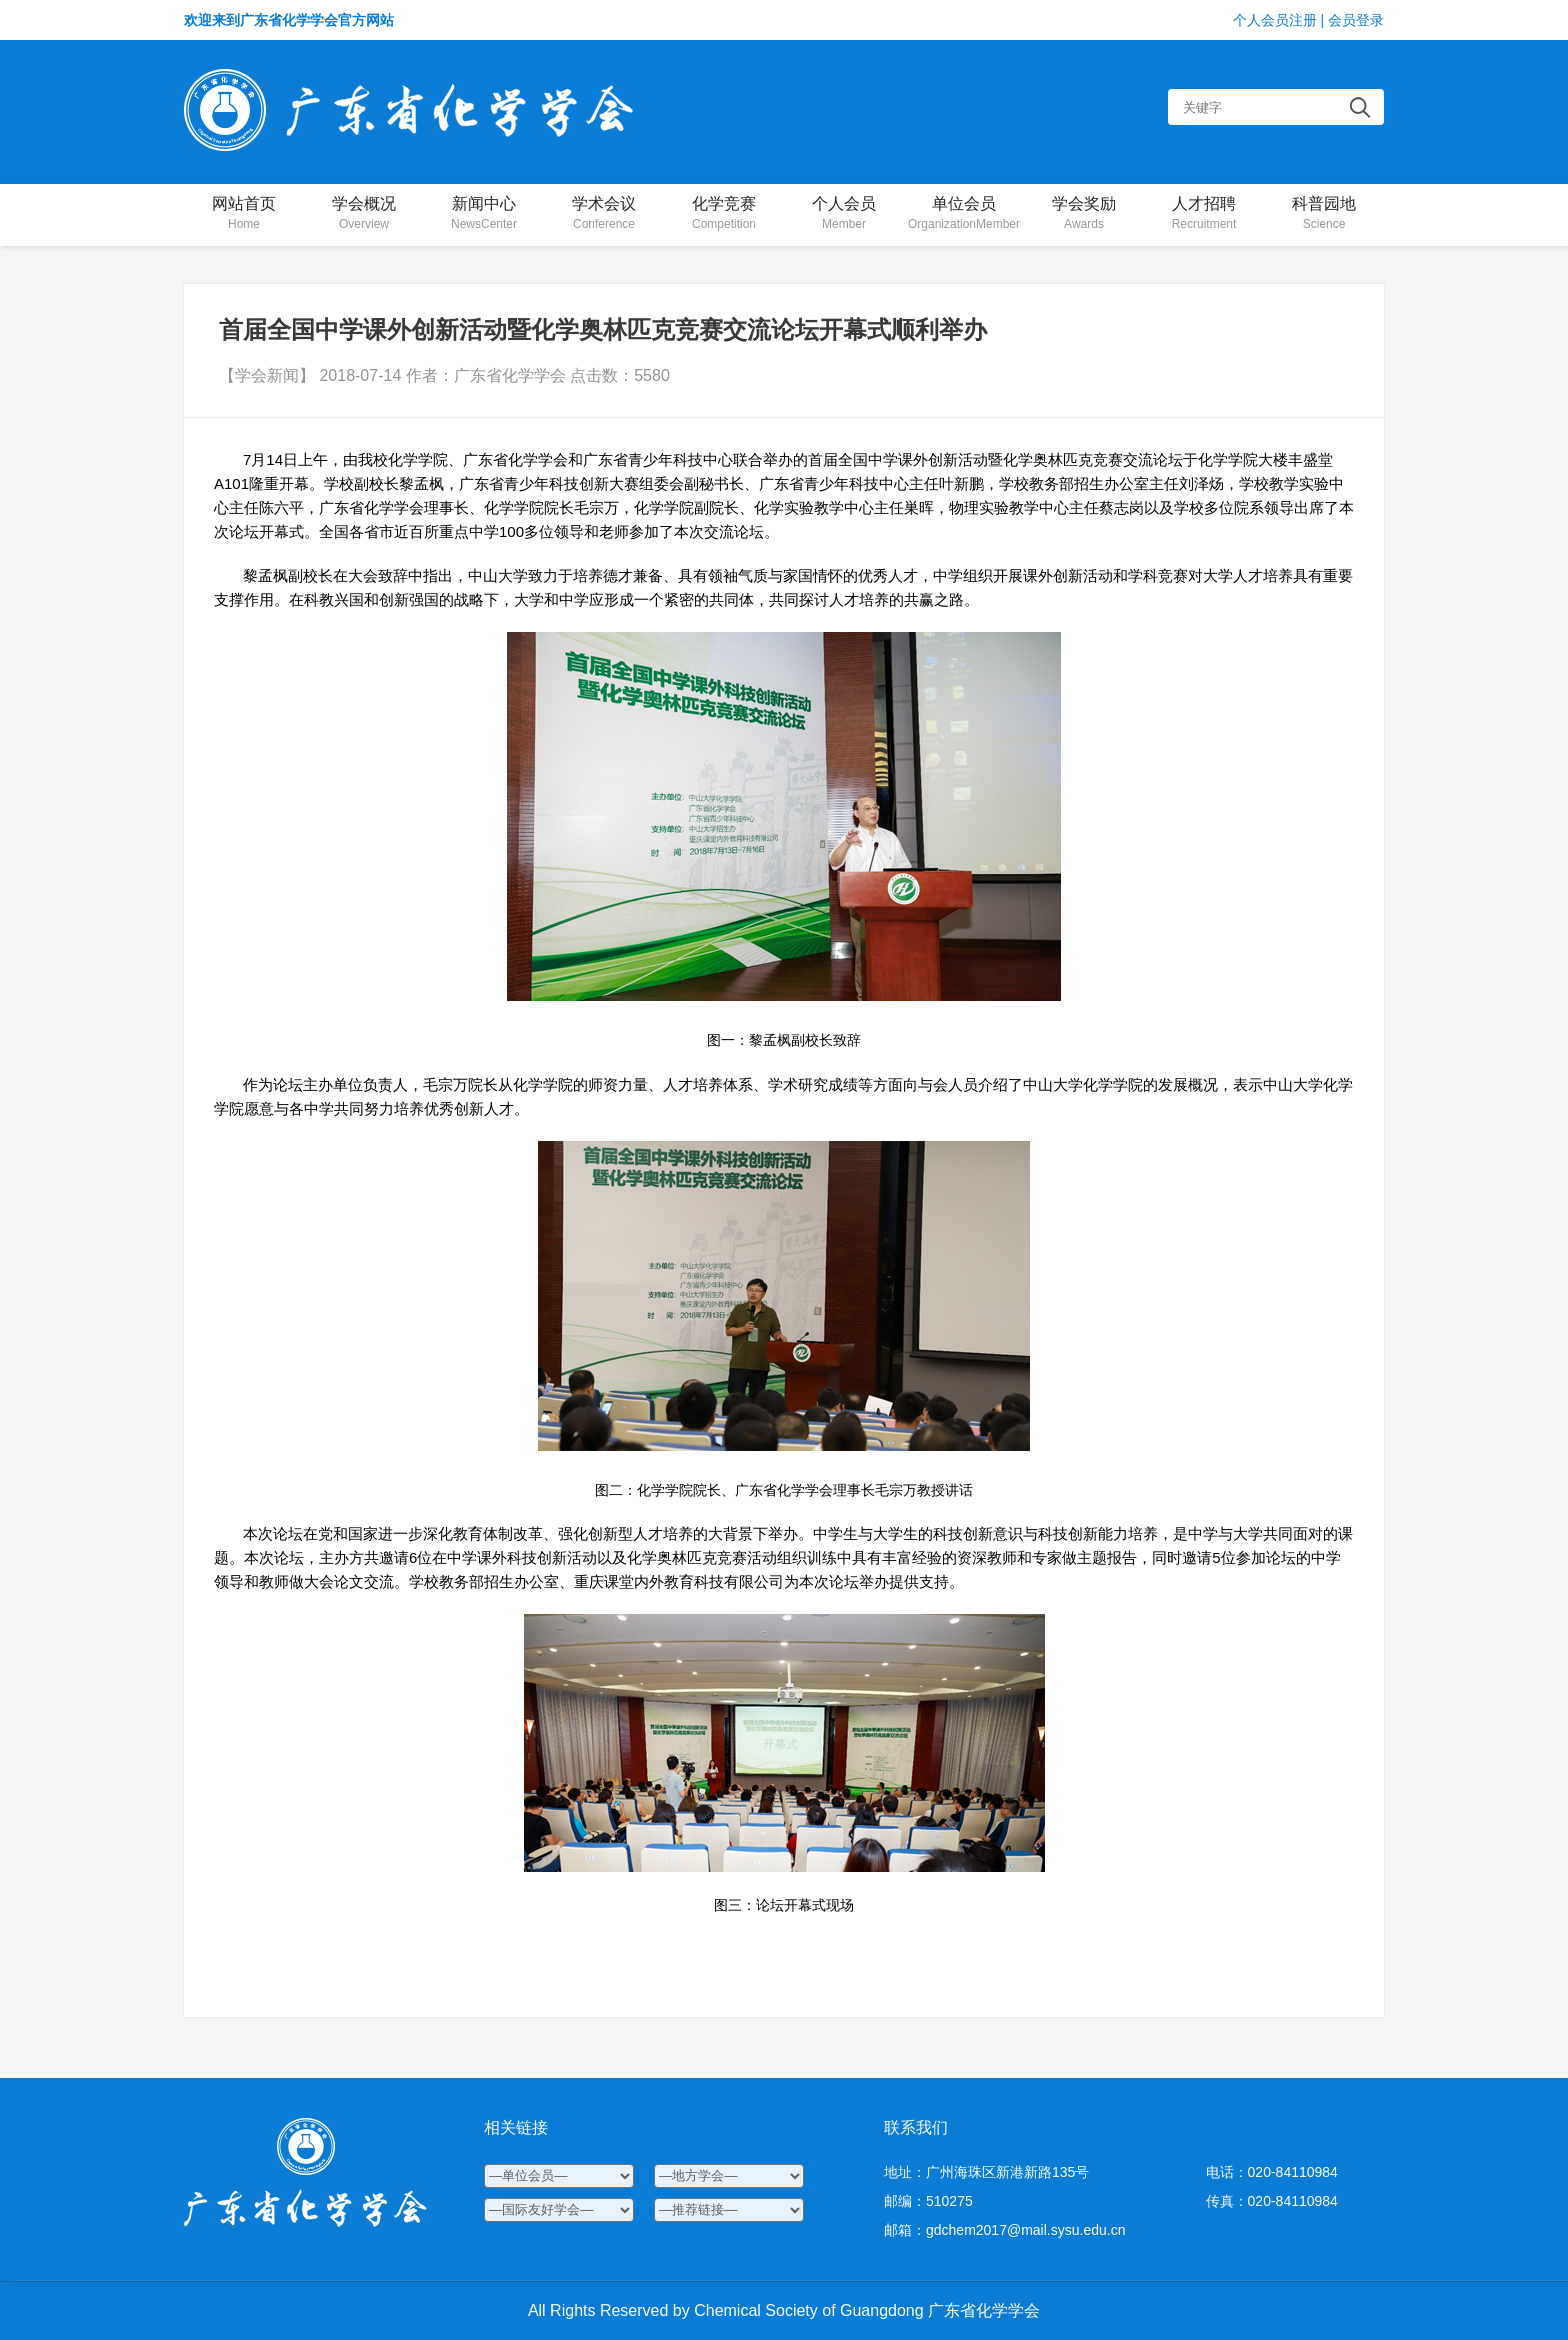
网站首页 (244, 214)
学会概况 (364, 214)
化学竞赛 (724, 214)
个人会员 (844, 214)
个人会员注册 (1275, 20)
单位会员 (964, 214)
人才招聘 (1204, 214)
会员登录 (1356, 20)
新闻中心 (484, 214)
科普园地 (1324, 214)
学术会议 (604, 214)
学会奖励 (1084, 214)
